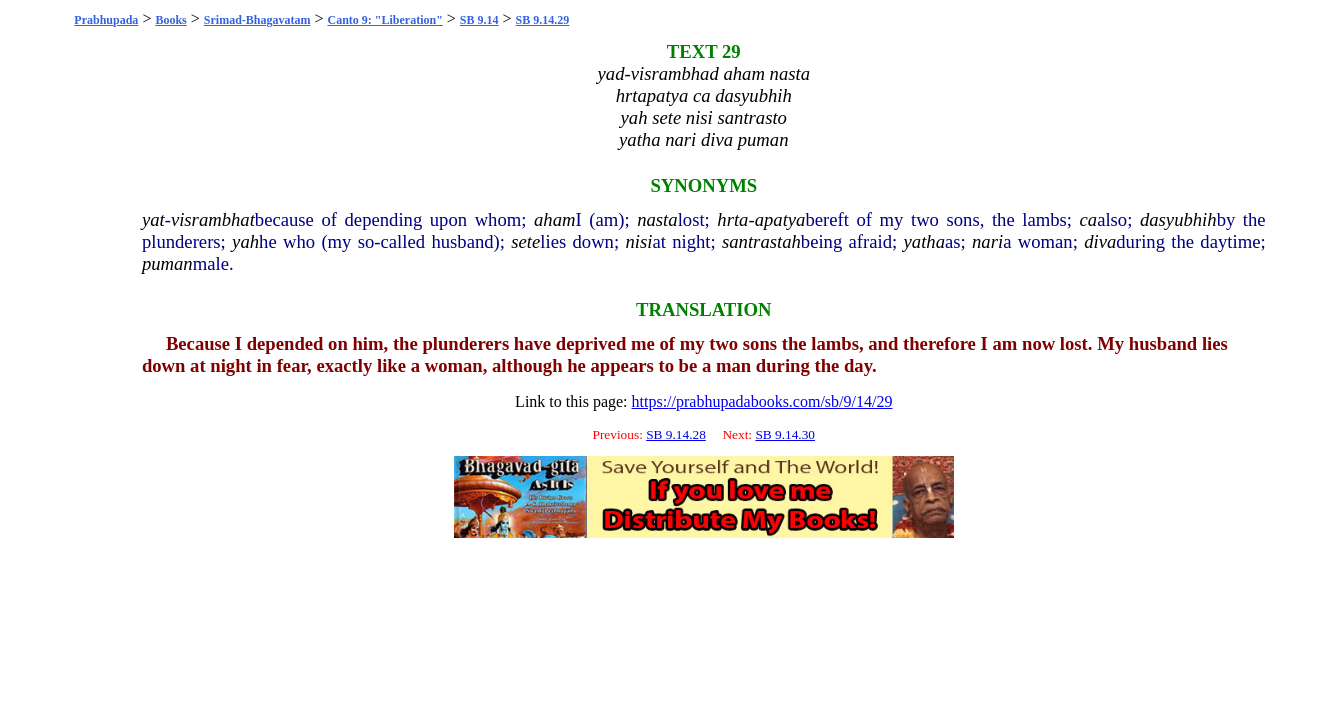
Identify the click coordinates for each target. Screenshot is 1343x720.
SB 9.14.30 (785, 434)
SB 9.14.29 (543, 20)
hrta (732, 219)
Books (170, 20)
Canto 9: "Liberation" (385, 20)
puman (167, 263)
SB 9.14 (479, 20)
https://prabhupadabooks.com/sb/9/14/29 (762, 401)
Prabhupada (106, 20)
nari (987, 241)
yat (153, 219)
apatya (780, 219)
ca (1089, 219)
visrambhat (213, 219)
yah (245, 241)
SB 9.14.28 (676, 434)
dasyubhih (1178, 219)
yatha (924, 241)
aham (554, 219)
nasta (657, 219)
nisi (638, 241)
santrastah (761, 241)
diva (1100, 241)
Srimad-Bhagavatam (257, 20)
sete (525, 241)
